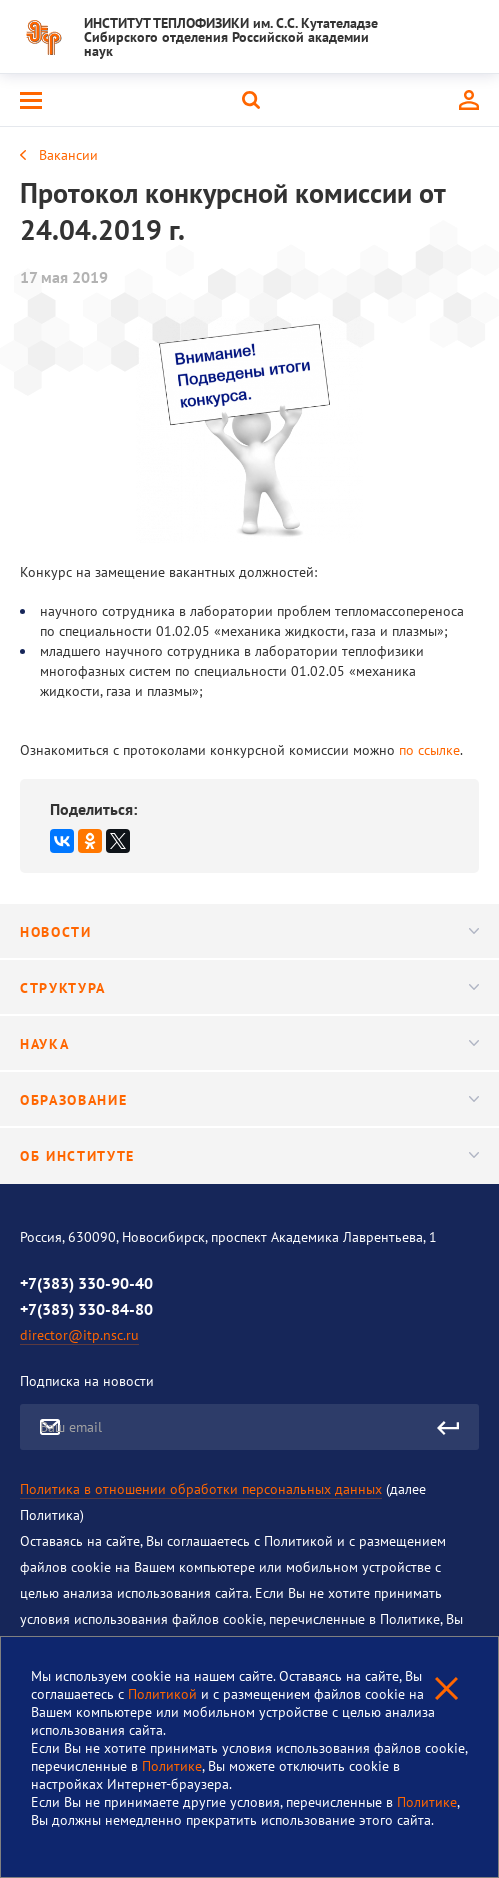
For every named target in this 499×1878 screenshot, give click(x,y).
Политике (172, 1766)
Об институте (249, 1156)
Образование (249, 1100)
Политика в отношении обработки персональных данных (201, 1489)
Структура (249, 988)
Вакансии (68, 155)
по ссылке (429, 750)
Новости (249, 932)
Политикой (164, 1694)
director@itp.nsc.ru (79, 1335)
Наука (249, 1044)
